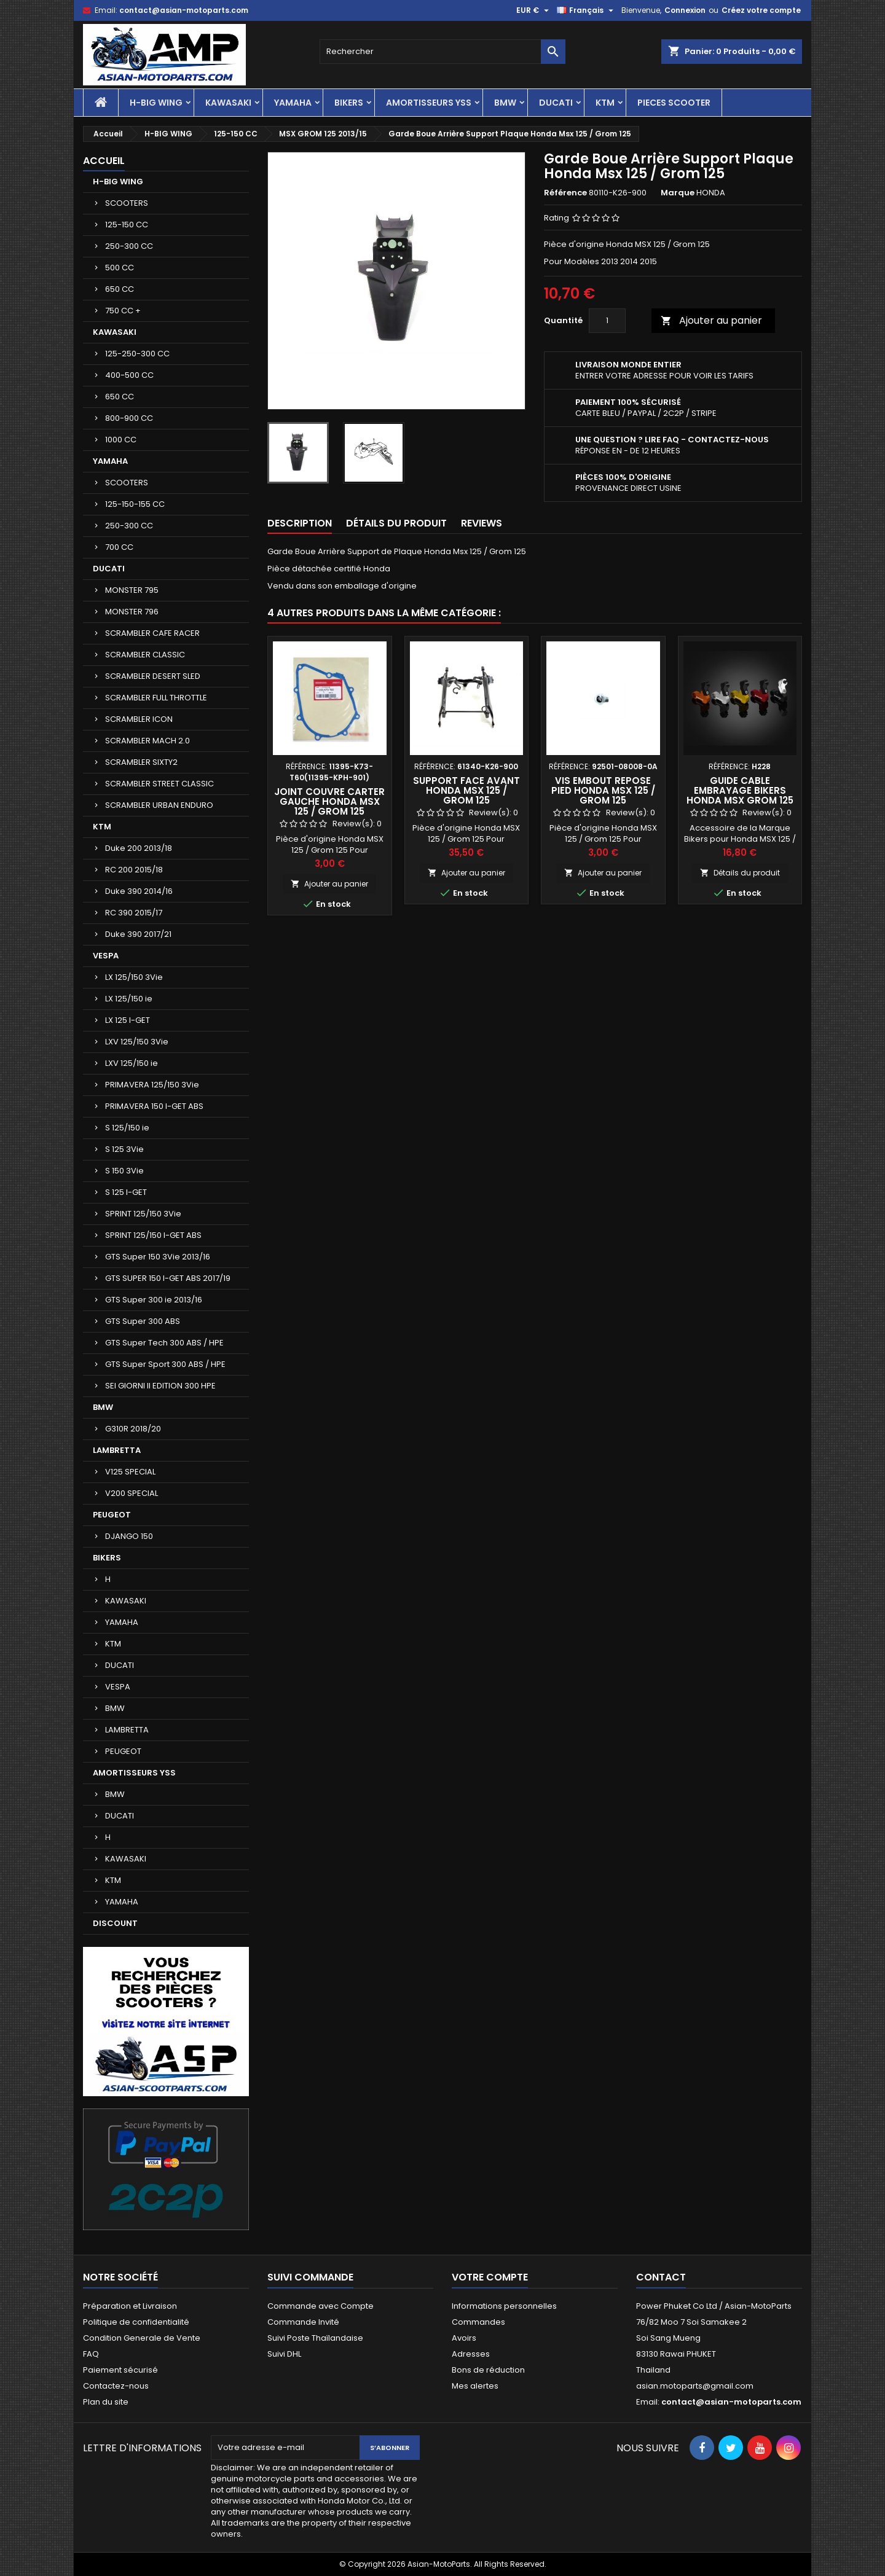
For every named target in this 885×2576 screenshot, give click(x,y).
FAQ (91, 2354)
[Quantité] (607, 320)
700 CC (119, 547)
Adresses (471, 2354)
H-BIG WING (156, 102)
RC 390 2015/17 (133, 912)
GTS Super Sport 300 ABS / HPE (165, 1364)
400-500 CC (129, 375)
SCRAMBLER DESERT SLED (152, 676)
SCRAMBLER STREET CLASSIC (159, 783)
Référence (565, 192)
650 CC (119, 289)
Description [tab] (299, 523)
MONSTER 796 (132, 611)
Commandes (478, 2322)
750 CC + (123, 310)
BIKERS (348, 102)
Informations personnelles (504, 2306)
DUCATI (556, 102)
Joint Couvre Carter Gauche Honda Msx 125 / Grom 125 (329, 801)
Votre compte (490, 2277)
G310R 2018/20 (133, 1429)
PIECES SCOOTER (673, 102)
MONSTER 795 (132, 590)
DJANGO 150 (129, 1536)
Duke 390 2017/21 (138, 934)
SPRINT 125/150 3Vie (143, 1213)
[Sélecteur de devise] (534, 10)
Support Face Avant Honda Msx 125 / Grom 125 (466, 790)
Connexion (685, 10)
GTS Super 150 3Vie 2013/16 (157, 1257)
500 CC (119, 267)
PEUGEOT (112, 1515)
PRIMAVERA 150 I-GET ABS (154, 1106)
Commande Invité (303, 2322)
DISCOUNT (115, 1923)
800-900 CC (129, 418)
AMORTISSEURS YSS (428, 102)
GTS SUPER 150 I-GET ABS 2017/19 (167, 1278)
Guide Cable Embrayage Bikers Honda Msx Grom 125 (739, 790)
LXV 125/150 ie (131, 1063)
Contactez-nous (116, 2386)
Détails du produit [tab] (396, 523)
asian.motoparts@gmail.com (694, 2386)
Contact (661, 2277)
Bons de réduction (488, 2370)
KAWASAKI (228, 102)
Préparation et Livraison (130, 2306)
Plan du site (105, 2402)
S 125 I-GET (126, 1192)
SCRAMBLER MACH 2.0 (147, 740)
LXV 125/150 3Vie (136, 1041)
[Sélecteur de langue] (586, 10)
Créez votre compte (761, 10)
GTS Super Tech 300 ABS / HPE (164, 1343)
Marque (677, 192)
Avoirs (464, 2338)
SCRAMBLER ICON (139, 719)
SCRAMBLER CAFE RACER (152, 633)
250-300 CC (129, 246)
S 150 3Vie (124, 1170)
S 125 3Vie (124, 1149)
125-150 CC (126, 224)
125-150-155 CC (135, 504)
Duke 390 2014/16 (139, 891)
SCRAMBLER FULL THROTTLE (156, 697)
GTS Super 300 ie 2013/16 (153, 1300)
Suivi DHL (284, 2354)
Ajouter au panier (711, 320)
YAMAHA (293, 102)
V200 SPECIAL (131, 1493)
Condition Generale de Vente (141, 2338)
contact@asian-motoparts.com (183, 10)
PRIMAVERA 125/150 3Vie (152, 1084)
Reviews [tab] (481, 523)
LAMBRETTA (117, 1450)
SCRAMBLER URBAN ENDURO (159, 805)
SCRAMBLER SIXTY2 (141, 762)
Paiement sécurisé (120, 2370)
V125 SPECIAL (130, 1472)
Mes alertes (475, 2386)
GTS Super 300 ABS (142, 1321)
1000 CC (120, 439)
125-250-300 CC (137, 353)
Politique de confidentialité (136, 2322)
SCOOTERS (126, 203)
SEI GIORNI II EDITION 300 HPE (160, 1386)
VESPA (106, 955)
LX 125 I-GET (127, 1020)
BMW (505, 102)
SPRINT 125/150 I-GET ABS (153, 1235)
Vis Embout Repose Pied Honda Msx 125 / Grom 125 (603, 790)
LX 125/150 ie (128, 998)
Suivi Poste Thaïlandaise (315, 2338)
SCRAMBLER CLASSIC (145, 654)
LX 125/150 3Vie (134, 977)
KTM (605, 102)
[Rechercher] (442, 51)
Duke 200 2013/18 (138, 848)
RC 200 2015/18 (134, 869)
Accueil (104, 161)
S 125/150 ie (127, 1127)
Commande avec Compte (320, 2306)
